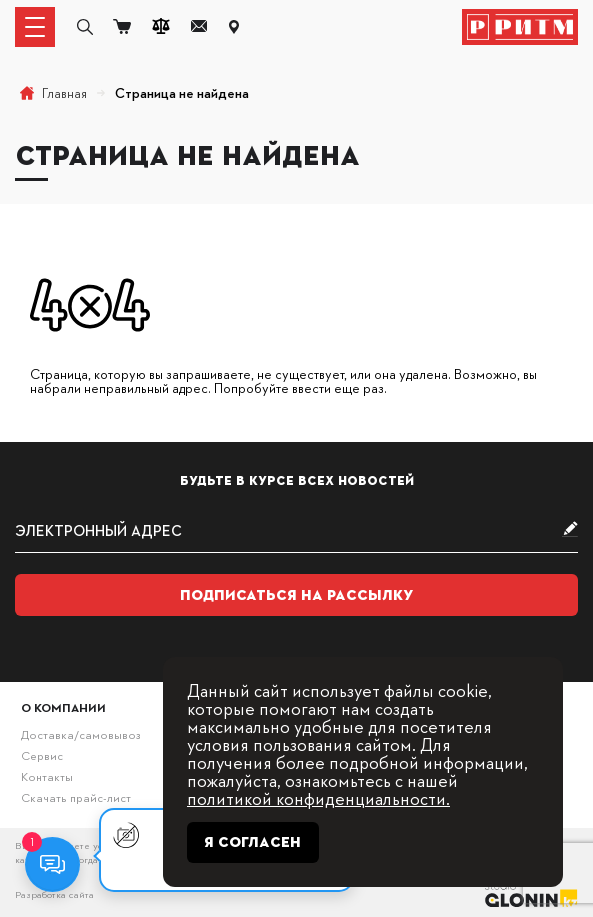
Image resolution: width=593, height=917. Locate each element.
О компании (63, 707)
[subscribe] (296, 530)
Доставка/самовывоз (80, 734)
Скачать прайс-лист (76, 797)
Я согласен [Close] (252, 842)
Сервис (42, 755)
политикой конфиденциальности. (318, 797)
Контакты (47, 776)
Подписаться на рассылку (297, 595)
